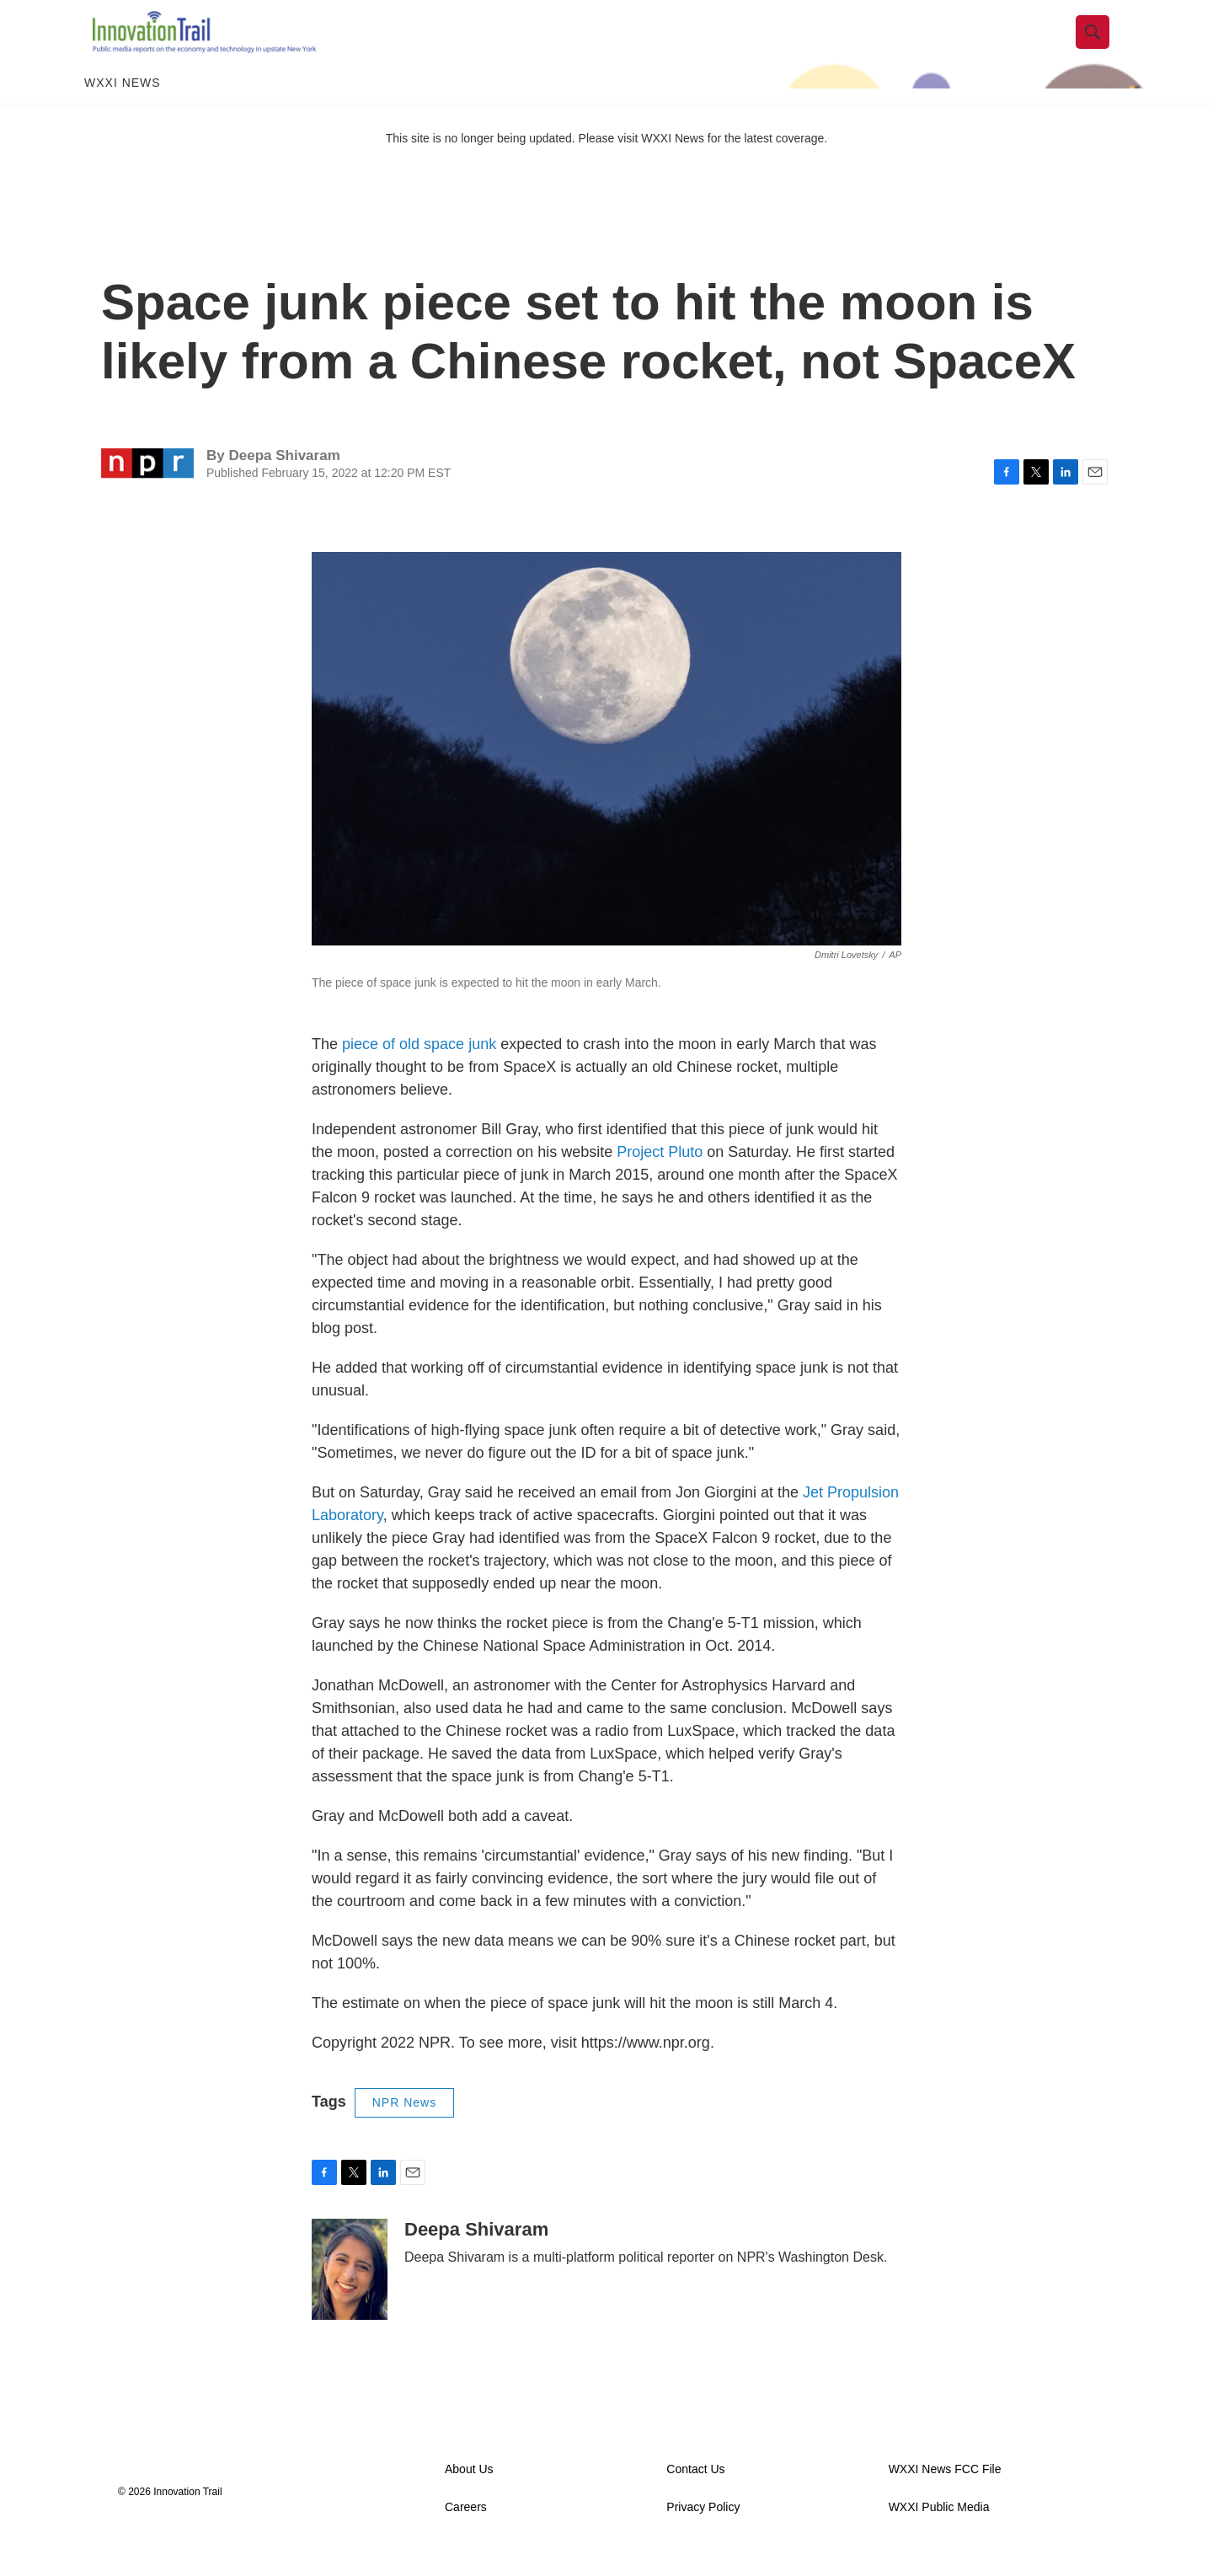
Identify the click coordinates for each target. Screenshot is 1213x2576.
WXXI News (122, 108)
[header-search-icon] (1101, 45)
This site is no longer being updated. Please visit (514, 162)
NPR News (404, 2127)
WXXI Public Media (939, 2531)
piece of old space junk (419, 1069)
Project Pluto (659, 1177)
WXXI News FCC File (945, 2494)
